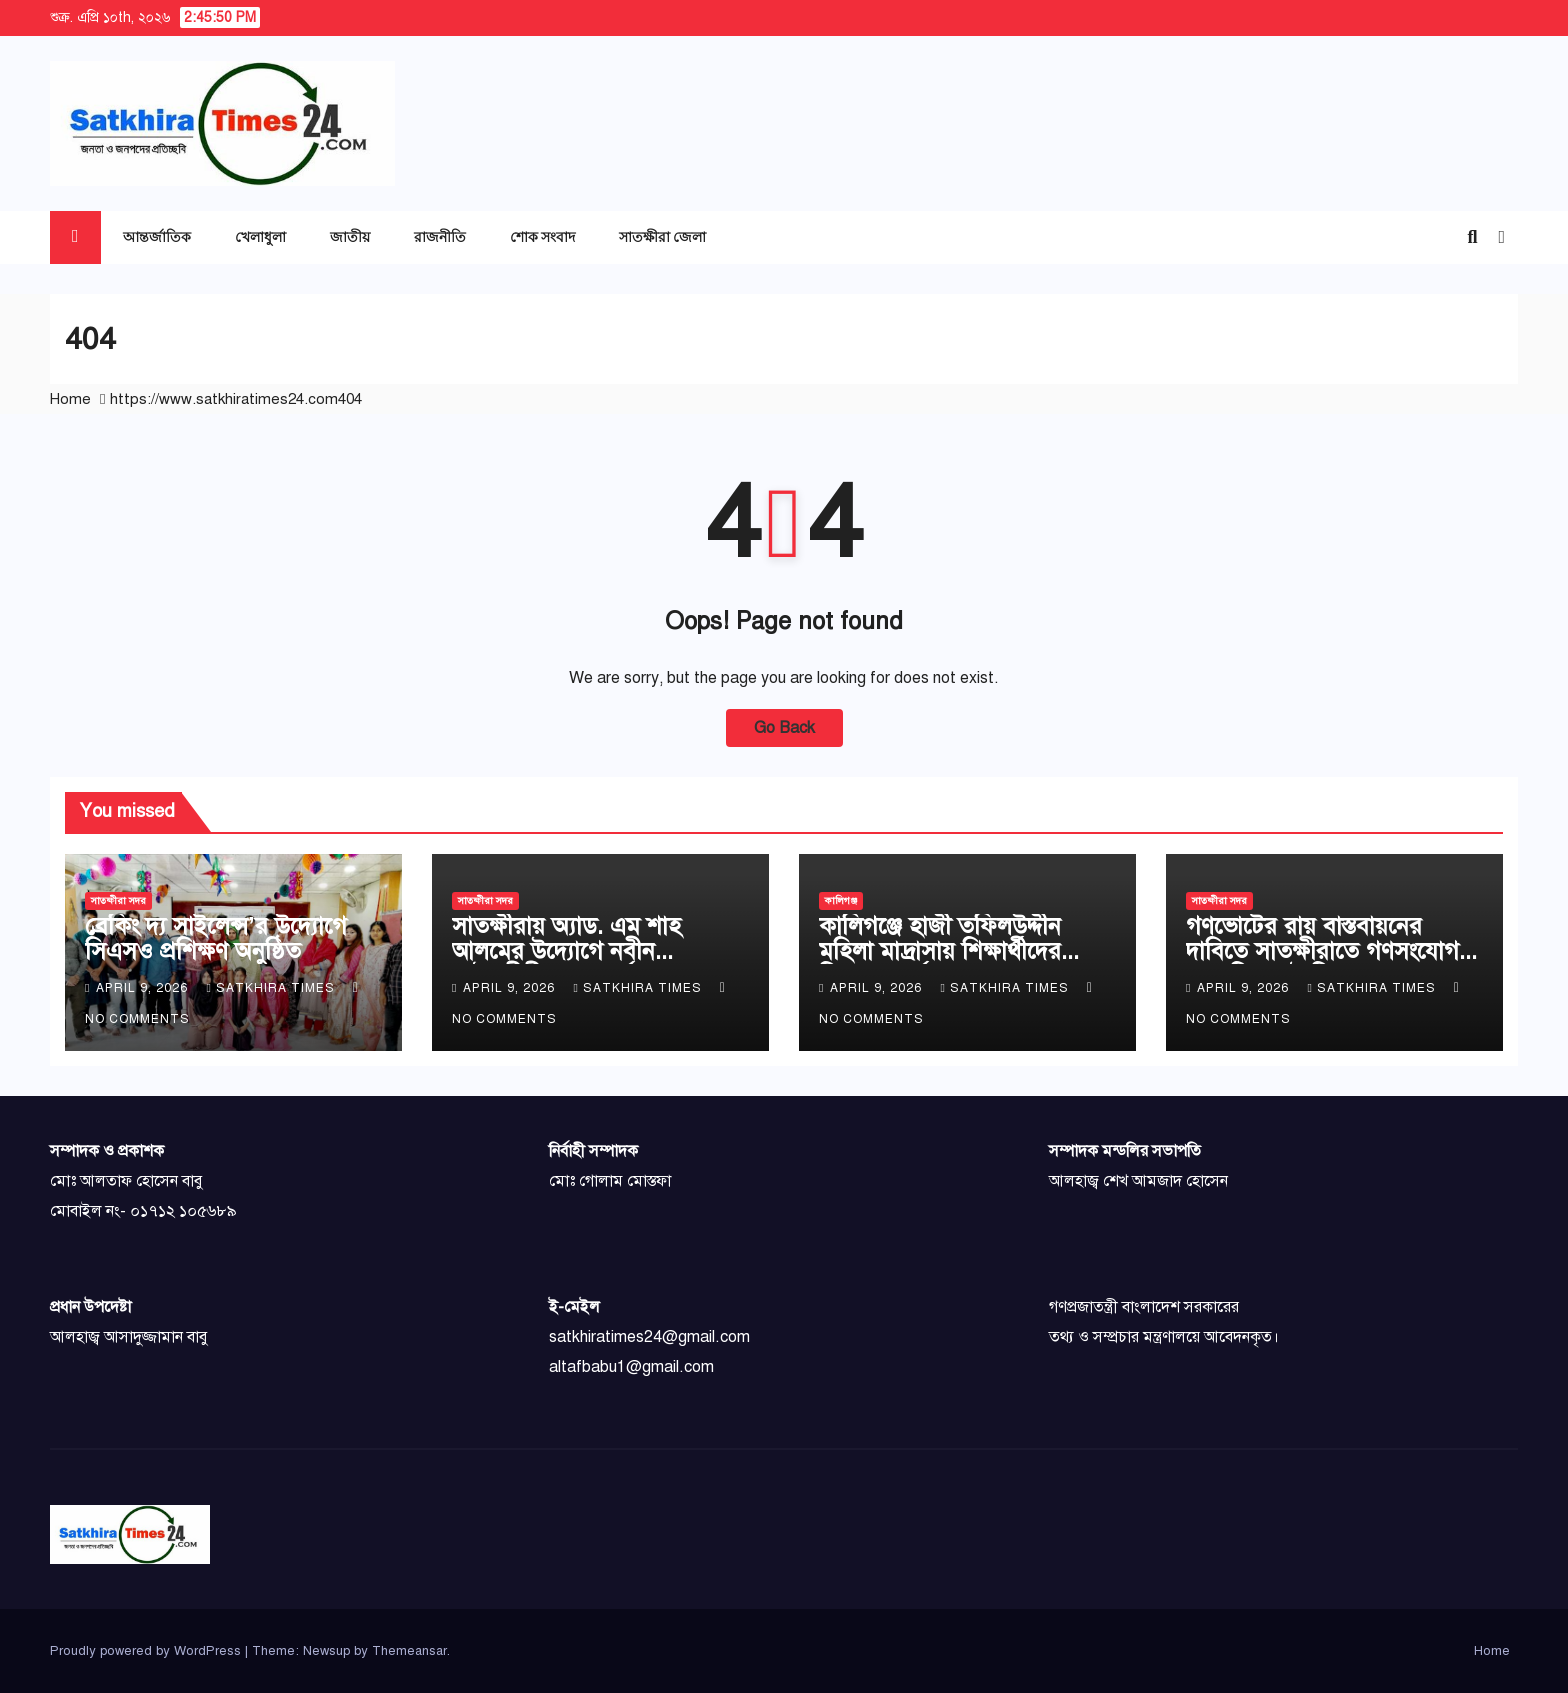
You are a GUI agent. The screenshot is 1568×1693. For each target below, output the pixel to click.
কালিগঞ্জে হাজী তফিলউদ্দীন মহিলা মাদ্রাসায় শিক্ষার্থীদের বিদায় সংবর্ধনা (940, 951)
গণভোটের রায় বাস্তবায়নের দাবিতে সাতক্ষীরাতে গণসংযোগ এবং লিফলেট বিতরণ (1322, 951)
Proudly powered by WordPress (147, 1651)
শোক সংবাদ (542, 236)
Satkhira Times (272, 988)
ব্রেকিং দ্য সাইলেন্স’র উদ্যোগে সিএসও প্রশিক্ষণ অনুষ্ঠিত (216, 938)
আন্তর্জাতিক (157, 236)
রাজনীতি (440, 236)
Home (70, 399)
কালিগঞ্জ (841, 900)
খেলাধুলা (260, 236)
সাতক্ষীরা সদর (118, 900)
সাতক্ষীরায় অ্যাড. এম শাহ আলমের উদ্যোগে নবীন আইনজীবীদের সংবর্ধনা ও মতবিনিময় (566, 963)
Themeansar (409, 1651)
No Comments (137, 1019)
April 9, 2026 (144, 988)
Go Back (784, 728)
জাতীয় (350, 236)
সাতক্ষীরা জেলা (662, 236)
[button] (1472, 237)
